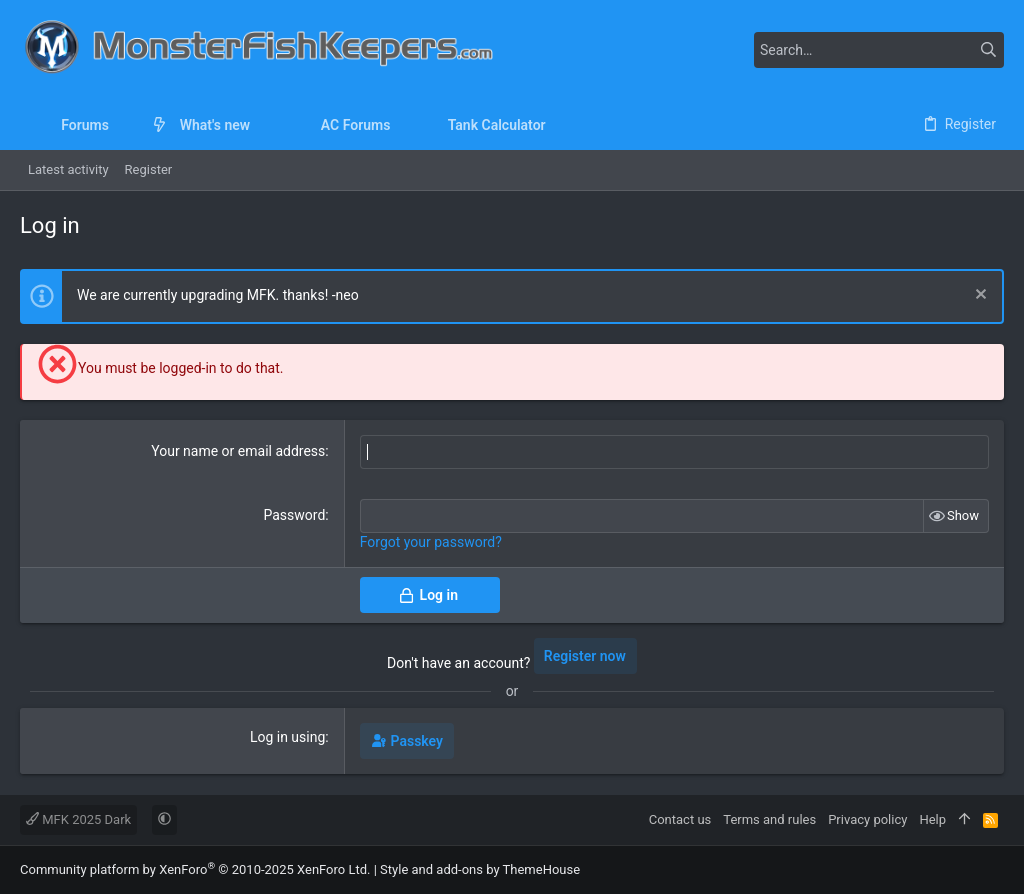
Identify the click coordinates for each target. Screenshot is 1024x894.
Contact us (680, 819)
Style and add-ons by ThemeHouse (480, 869)
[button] (124, 125)
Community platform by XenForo (195, 869)
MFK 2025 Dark (78, 819)
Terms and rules (769, 819)
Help (932, 819)
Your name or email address (238, 451)
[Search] (879, 50)
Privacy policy (867, 819)
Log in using (287, 737)
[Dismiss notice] (978, 296)
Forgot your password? (431, 542)
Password (294, 515)
